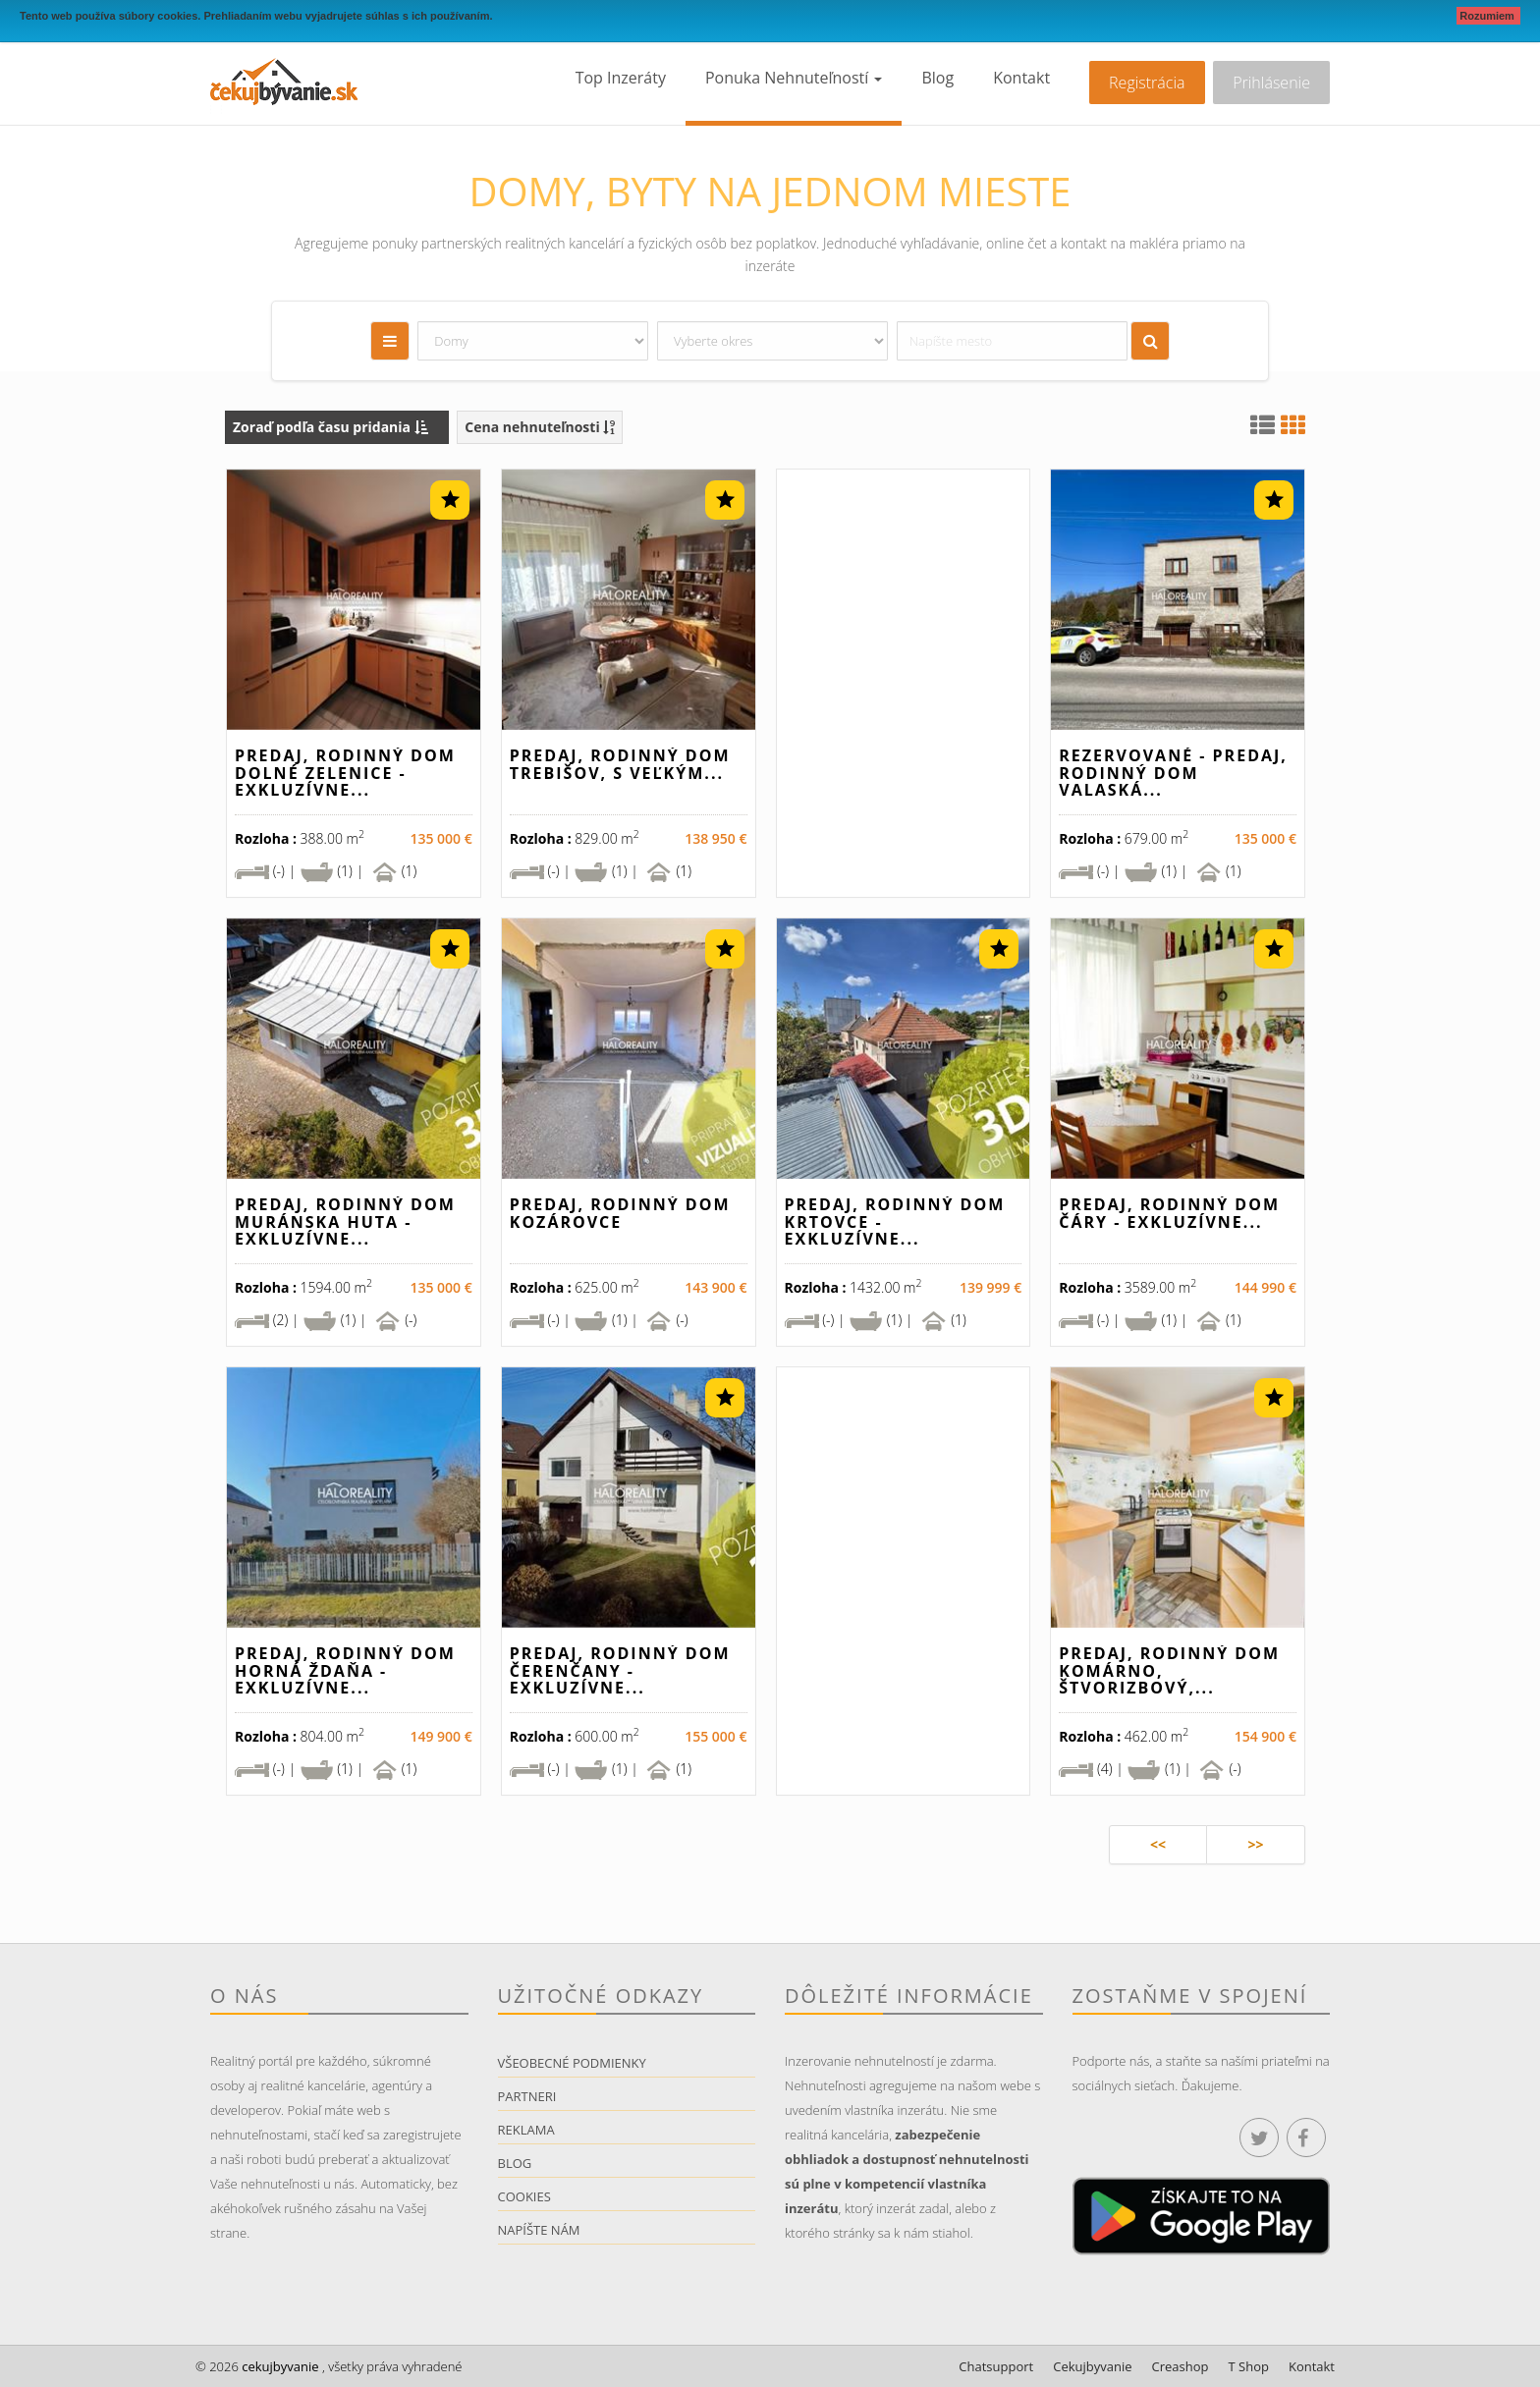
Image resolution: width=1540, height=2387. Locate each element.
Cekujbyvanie (1092, 2366)
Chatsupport (996, 2366)
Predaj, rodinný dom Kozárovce (620, 1213)
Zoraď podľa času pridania (330, 426)
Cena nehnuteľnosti (540, 426)
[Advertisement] (903, 691)
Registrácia (1146, 82)
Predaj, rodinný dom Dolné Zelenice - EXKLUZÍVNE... (345, 773)
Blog (937, 77)
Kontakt (1021, 77)
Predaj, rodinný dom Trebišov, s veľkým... (620, 764)
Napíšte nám (539, 2230)
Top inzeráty (621, 77)
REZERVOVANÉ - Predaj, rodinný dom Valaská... (1173, 773)
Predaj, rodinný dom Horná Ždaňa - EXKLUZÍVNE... (345, 1670)
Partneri (527, 2096)
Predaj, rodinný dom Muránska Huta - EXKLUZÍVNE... (345, 1221)
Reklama (526, 2129)
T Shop (1249, 2366)
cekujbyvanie (279, 2366)
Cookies (524, 2196)
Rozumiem (1488, 16)
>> (1255, 1844)
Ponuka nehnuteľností (793, 77)
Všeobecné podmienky (572, 2063)
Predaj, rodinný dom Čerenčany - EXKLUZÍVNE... (620, 1670)
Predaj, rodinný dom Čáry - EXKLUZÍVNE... (1169, 1213)
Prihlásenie (1271, 82)
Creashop (1180, 2366)
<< (1158, 1844)
